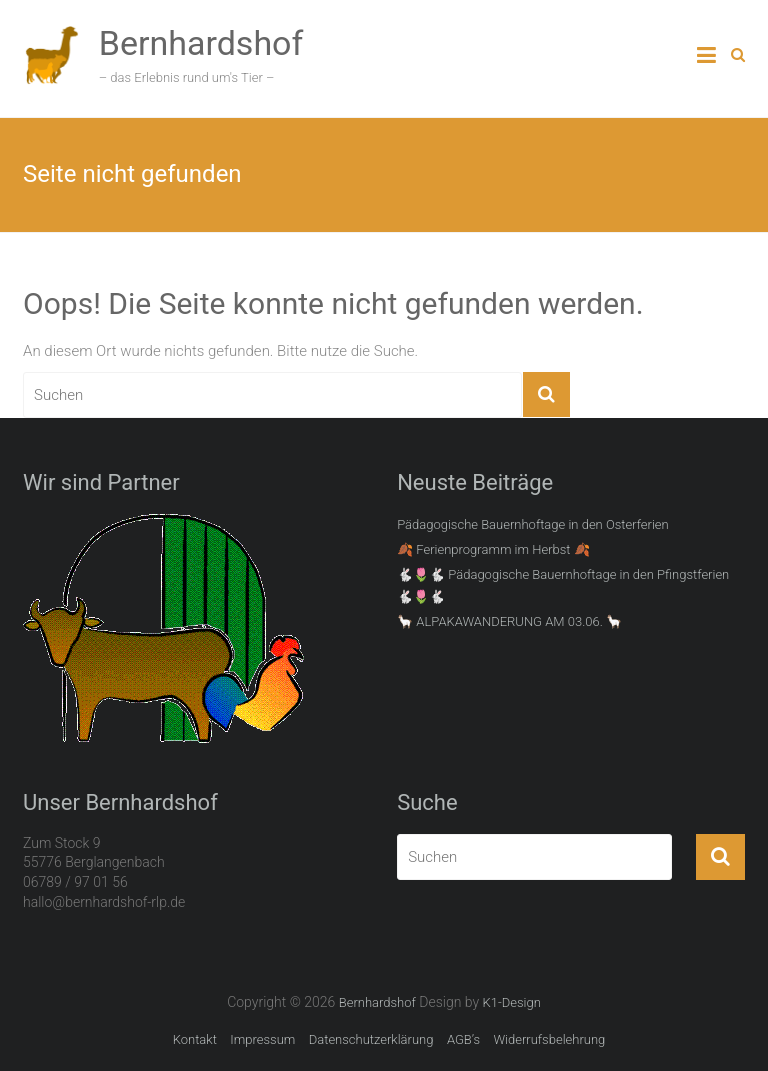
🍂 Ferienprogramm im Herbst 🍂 (493, 549)
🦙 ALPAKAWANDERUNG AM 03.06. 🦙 (509, 621)
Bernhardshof (201, 43)
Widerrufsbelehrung (549, 1039)
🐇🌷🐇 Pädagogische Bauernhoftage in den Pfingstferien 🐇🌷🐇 (563, 585)
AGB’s (463, 1039)
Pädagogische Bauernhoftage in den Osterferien (533, 524)
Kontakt (195, 1039)
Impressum (262, 1039)
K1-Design (512, 1002)
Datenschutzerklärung (371, 1039)
